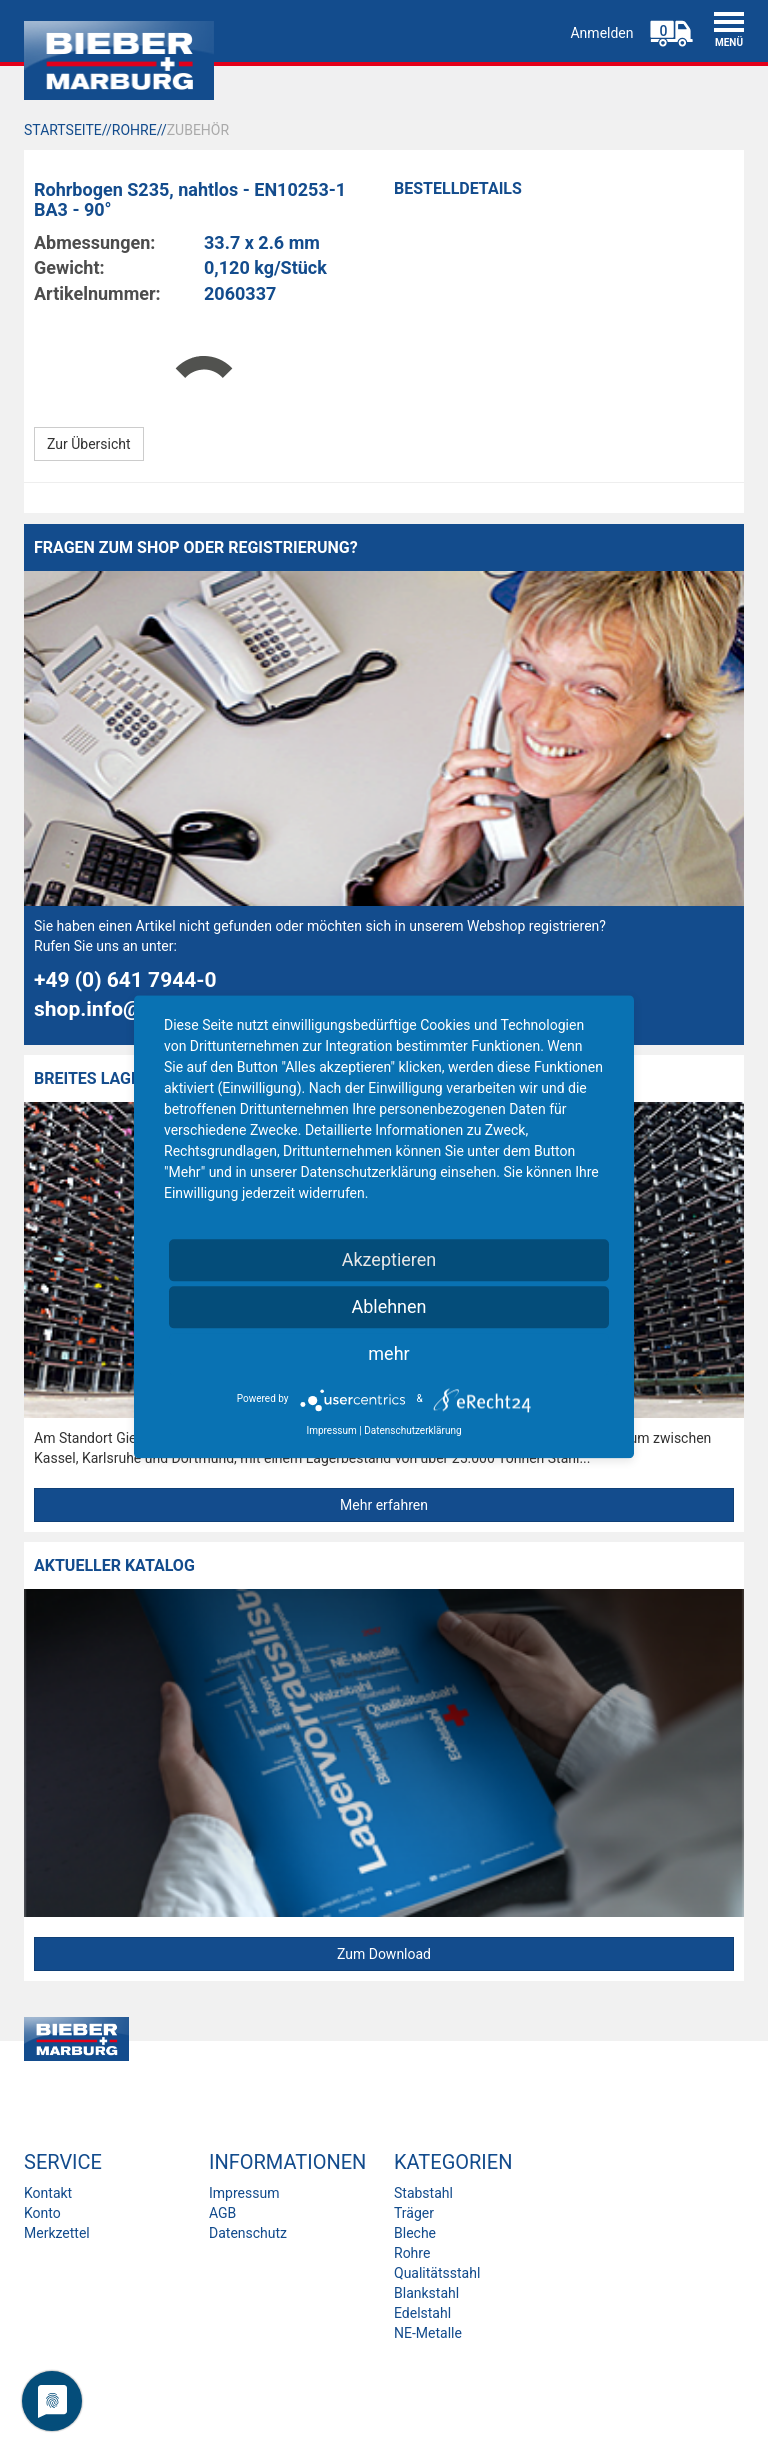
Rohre (412, 2253)
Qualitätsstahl (437, 2273)
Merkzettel (57, 2233)
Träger (414, 2213)
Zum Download (384, 1954)
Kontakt (48, 2193)
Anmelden (601, 33)
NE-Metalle (428, 2333)
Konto (42, 2213)
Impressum (244, 2193)
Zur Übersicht (89, 444)
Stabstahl (423, 2193)
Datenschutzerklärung (412, 1430)
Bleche (415, 2233)
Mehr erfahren (384, 1505)
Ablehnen (388, 1306)
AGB (222, 2213)
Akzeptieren (389, 1259)
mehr (388, 1353)
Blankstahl (426, 2293)
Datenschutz (248, 2233)
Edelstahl (422, 2313)
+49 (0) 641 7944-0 (125, 980)
